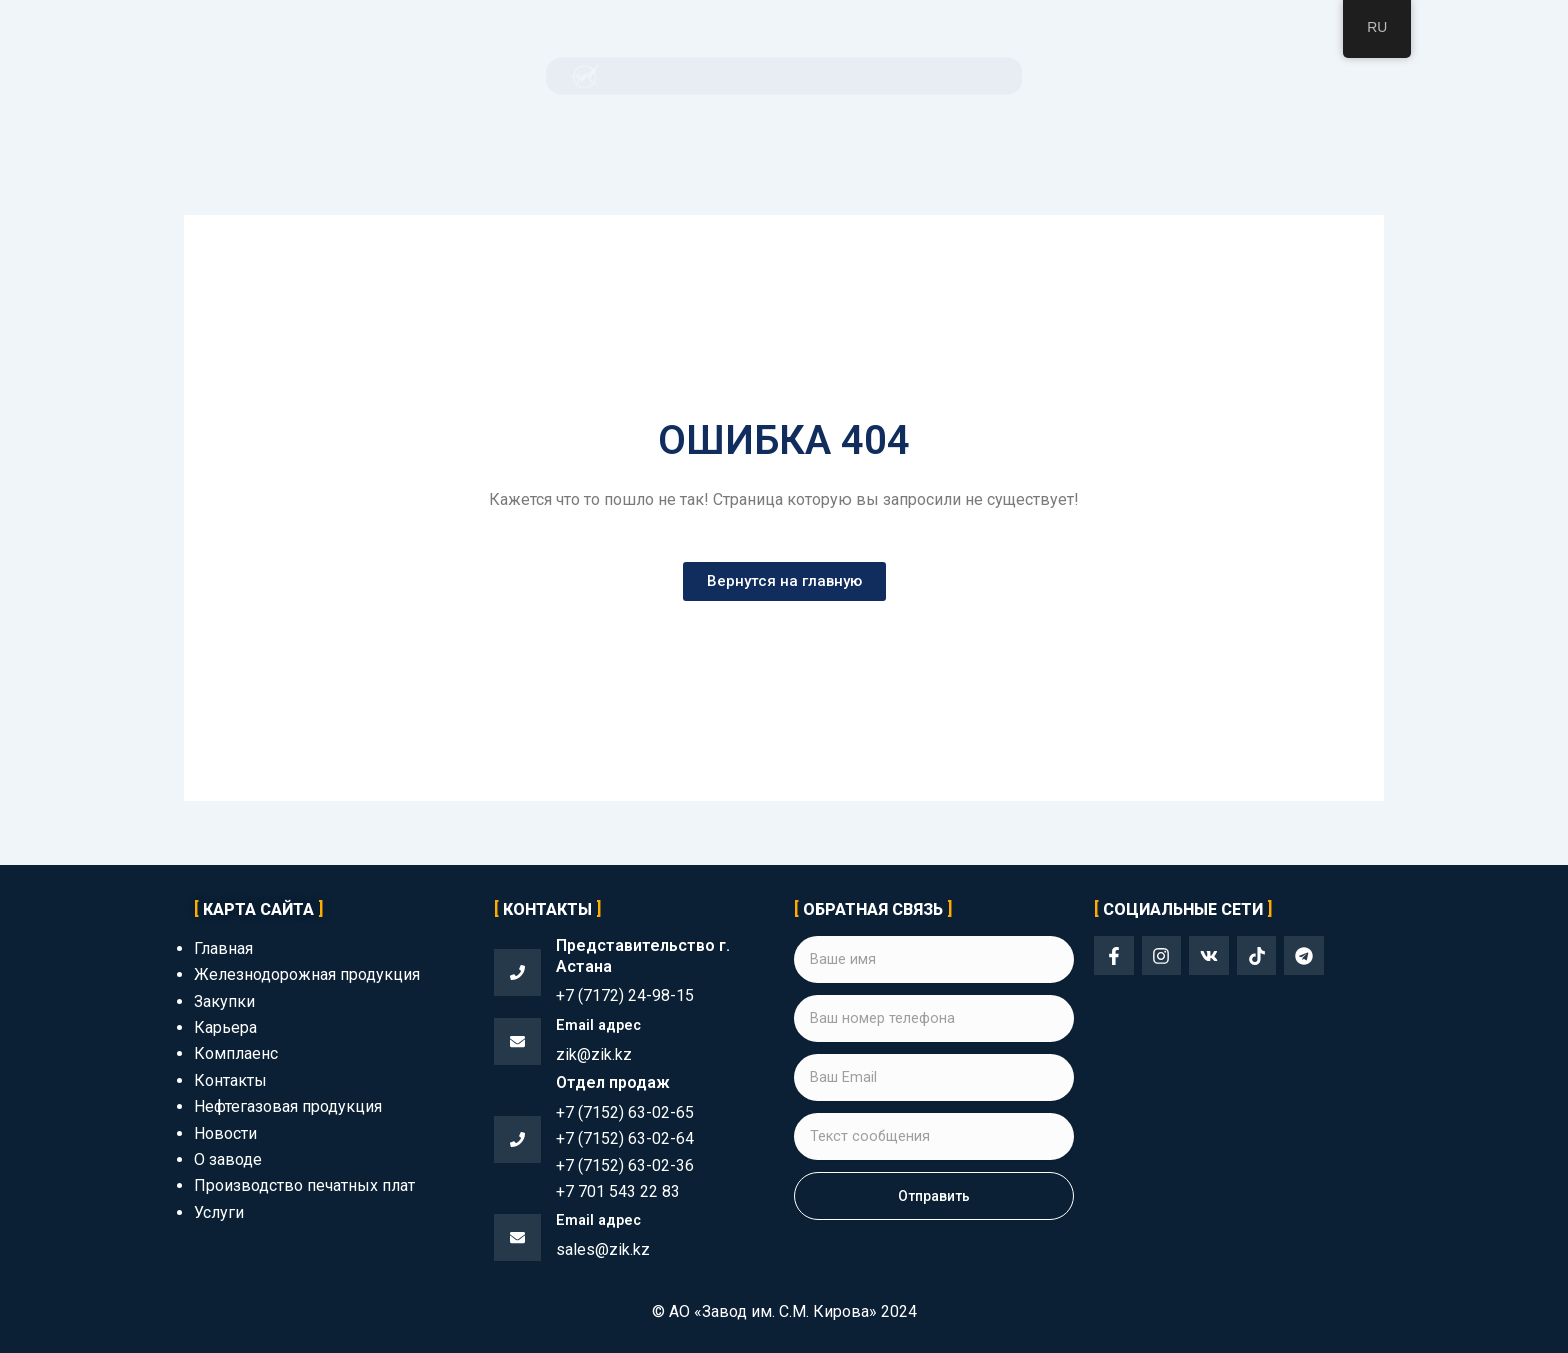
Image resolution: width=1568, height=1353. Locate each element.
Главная (474, 75)
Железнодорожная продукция (307, 974)
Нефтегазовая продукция (288, 1106)
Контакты (1090, 75)
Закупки (733, 75)
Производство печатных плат (304, 1185)
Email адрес (602, 1024)
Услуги (219, 1212)
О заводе (554, 75)
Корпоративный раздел (958, 75)
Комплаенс (822, 75)
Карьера (225, 1027)
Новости (225, 1133)
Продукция (644, 75)
